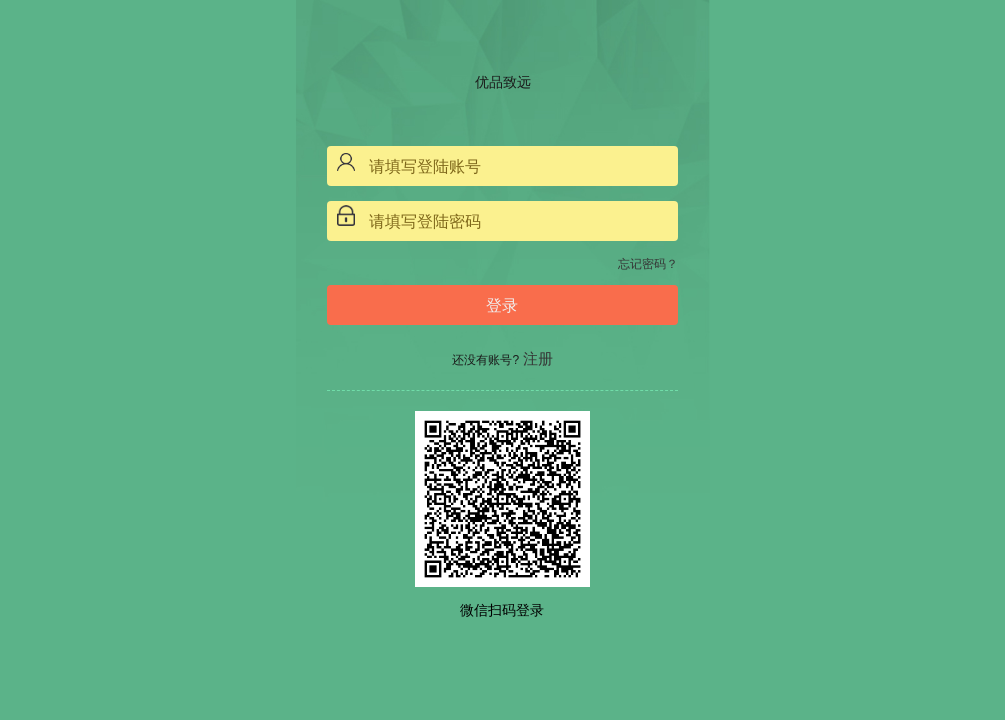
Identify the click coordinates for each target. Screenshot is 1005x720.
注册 (538, 358)
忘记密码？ (648, 264)
